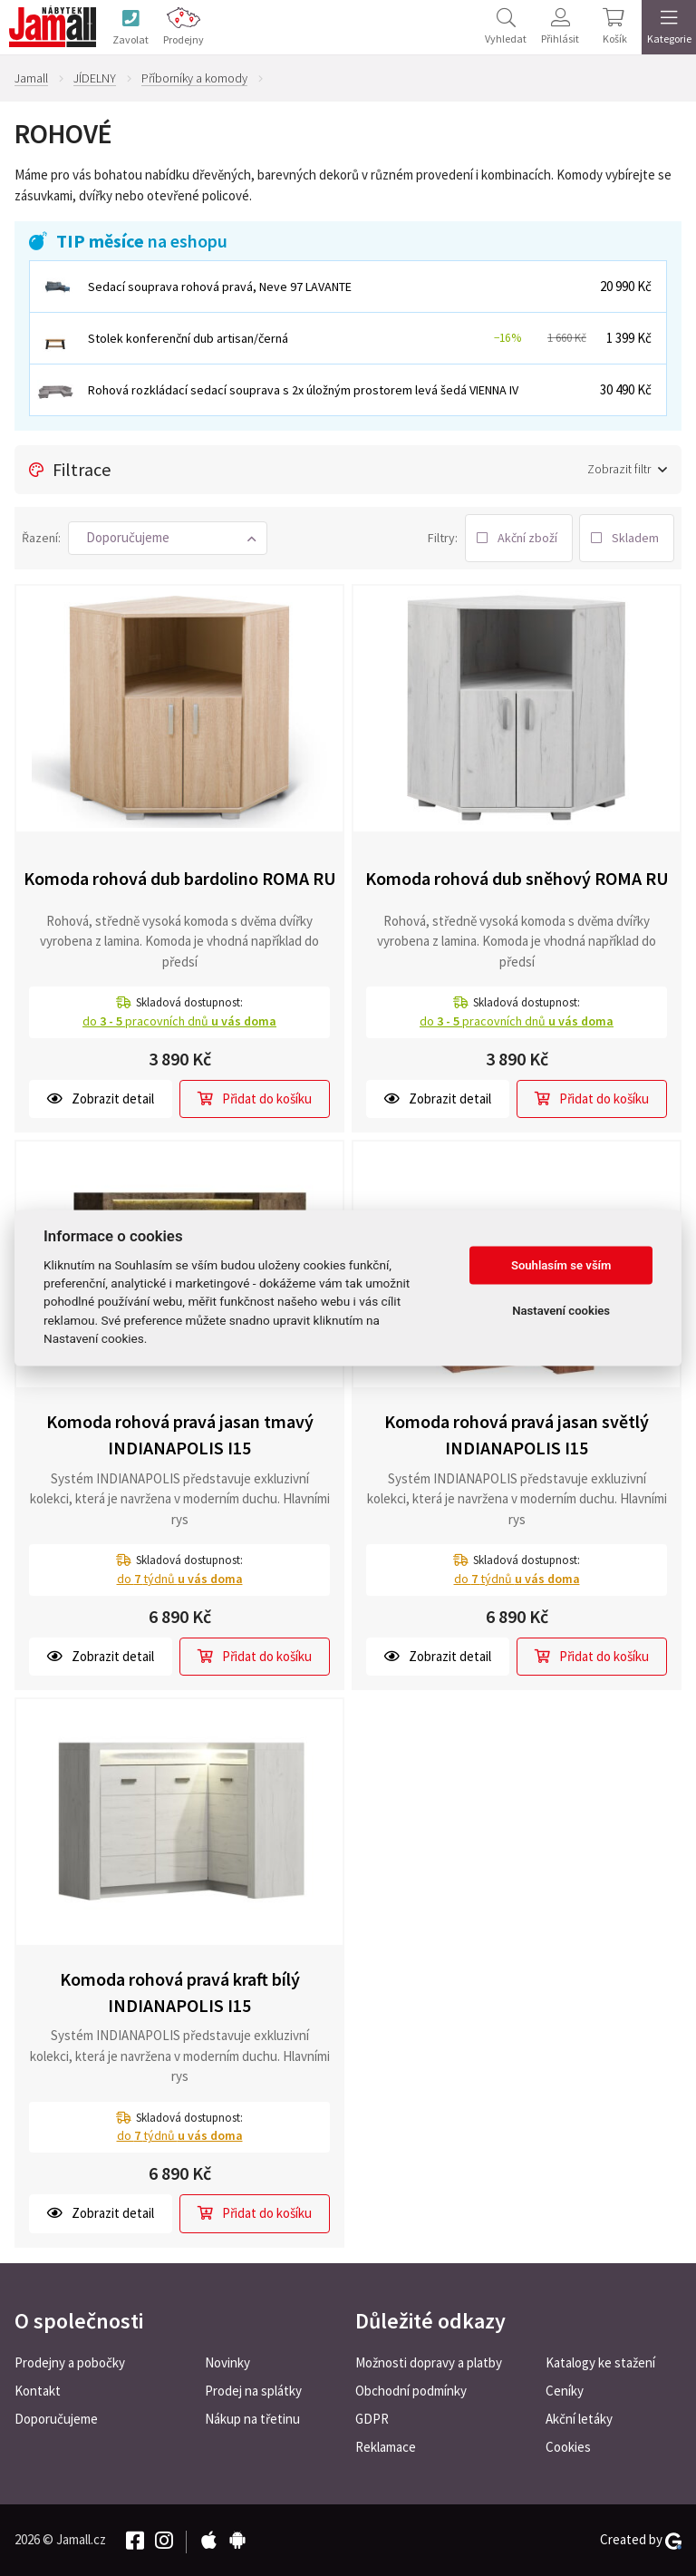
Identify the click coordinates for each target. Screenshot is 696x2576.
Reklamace (385, 2446)
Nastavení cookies (561, 1310)
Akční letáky (579, 2418)
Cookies (568, 2446)
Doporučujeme (56, 2418)
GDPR (372, 2418)
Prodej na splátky (253, 2390)
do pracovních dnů (179, 1021)
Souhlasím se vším (561, 1265)
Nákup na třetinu (252, 2418)
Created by (641, 2540)
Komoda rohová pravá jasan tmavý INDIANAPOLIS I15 (180, 1434)
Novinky (227, 2362)
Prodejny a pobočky (69, 2362)
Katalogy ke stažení (600, 2362)
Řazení (40, 538)
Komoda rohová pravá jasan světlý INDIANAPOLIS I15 (516, 1434)
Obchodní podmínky (411, 2390)
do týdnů (180, 1578)
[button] (167, 538)
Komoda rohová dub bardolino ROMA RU (180, 878)
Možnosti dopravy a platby (428, 2362)
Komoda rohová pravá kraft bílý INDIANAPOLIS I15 (180, 1992)
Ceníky (565, 2390)
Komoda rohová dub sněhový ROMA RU (517, 878)
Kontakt (37, 2390)
